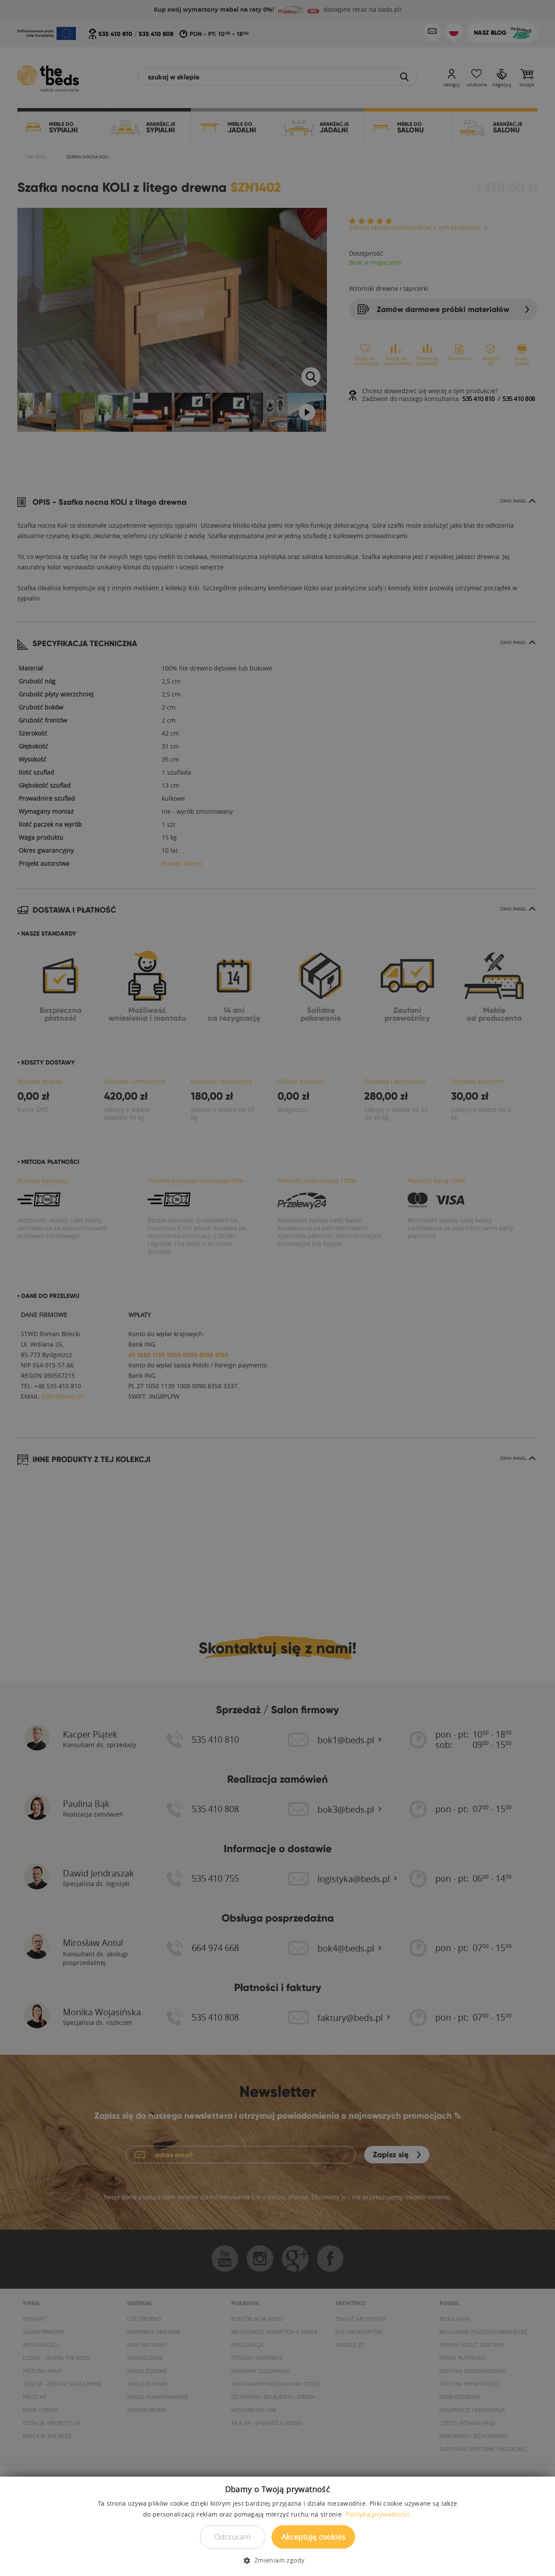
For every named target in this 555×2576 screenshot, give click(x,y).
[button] (277, 2560)
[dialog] (277, 1288)
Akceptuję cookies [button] (313, 2537)
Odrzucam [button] (232, 2537)
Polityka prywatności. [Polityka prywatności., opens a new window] (379, 2514)
